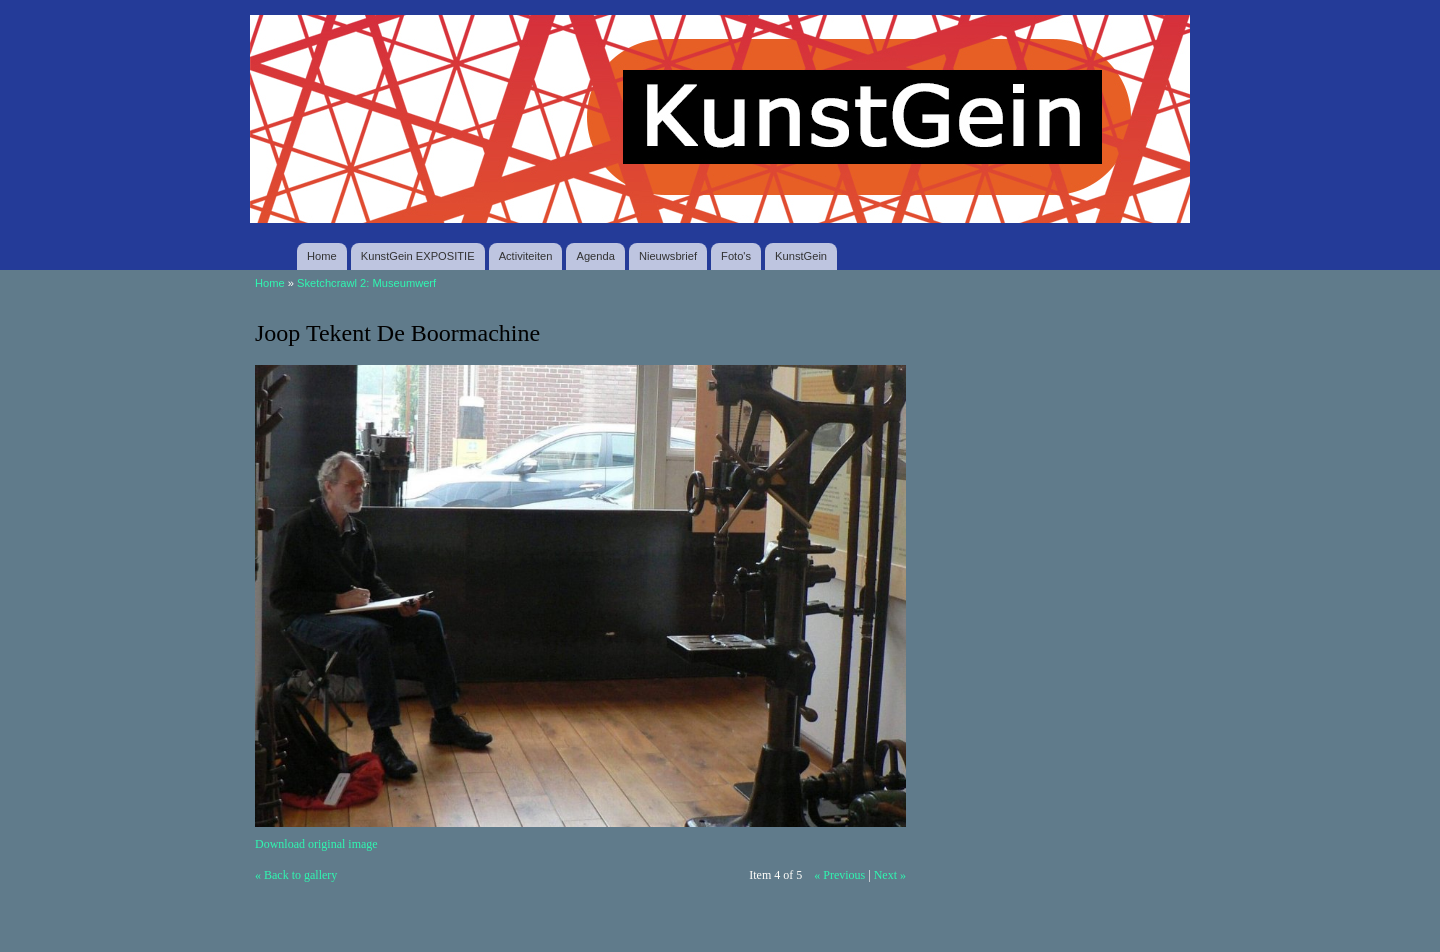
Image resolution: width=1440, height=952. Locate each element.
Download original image (316, 844)
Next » (890, 875)
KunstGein (801, 256)
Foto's (736, 256)
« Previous (839, 875)
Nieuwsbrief (668, 256)
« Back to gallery (296, 875)
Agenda (595, 256)
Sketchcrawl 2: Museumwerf (366, 283)
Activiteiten (526, 256)
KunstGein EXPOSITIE (418, 256)
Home (322, 256)
